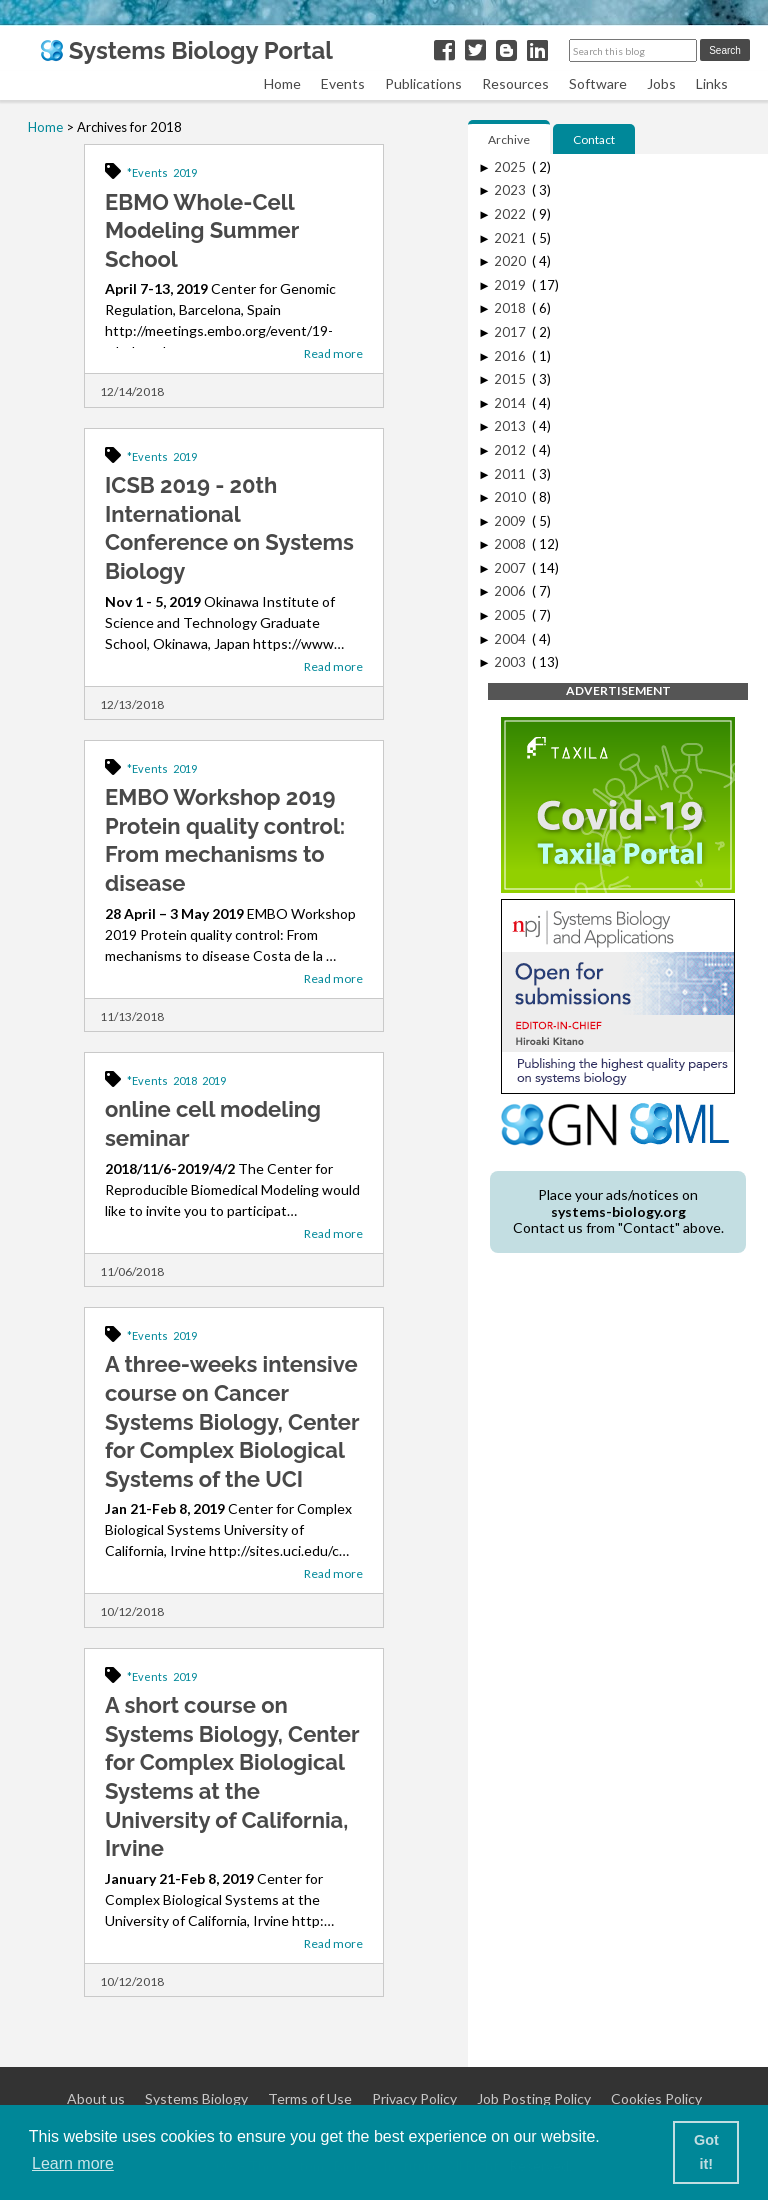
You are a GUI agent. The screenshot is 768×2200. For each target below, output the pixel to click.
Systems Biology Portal (186, 50)
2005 (511, 615)
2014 (511, 403)
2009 (511, 521)
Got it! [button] (706, 2152)
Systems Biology (196, 2099)
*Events (147, 172)
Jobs (661, 83)
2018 (185, 1080)
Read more (333, 353)
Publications (423, 83)
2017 (511, 332)
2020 (511, 261)
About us (96, 2099)
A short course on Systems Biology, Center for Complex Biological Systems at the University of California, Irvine (232, 1776)
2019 (185, 172)
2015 (511, 379)
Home (282, 83)
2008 (511, 544)
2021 (511, 238)
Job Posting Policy (534, 2099)
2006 (511, 591)
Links (712, 83)
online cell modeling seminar (213, 1123)
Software (598, 83)
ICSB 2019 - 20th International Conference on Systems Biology (229, 528)
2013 (511, 426)
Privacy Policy (414, 2099)
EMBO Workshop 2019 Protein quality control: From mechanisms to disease (225, 840)
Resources (515, 83)
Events (343, 83)
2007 (511, 568)
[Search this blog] (633, 50)
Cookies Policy (656, 2099)
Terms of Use (310, 2099)
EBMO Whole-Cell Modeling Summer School (202, 230)
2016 (511, 356)
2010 (511, 497)
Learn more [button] (73, 2163)
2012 (511, 450)
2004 (511, 639)
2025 (511, 167)
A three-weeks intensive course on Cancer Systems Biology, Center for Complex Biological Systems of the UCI (232, 1421)
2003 (511, 662)
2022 (511, 214)
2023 (511, 190)
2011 (511, 474)
